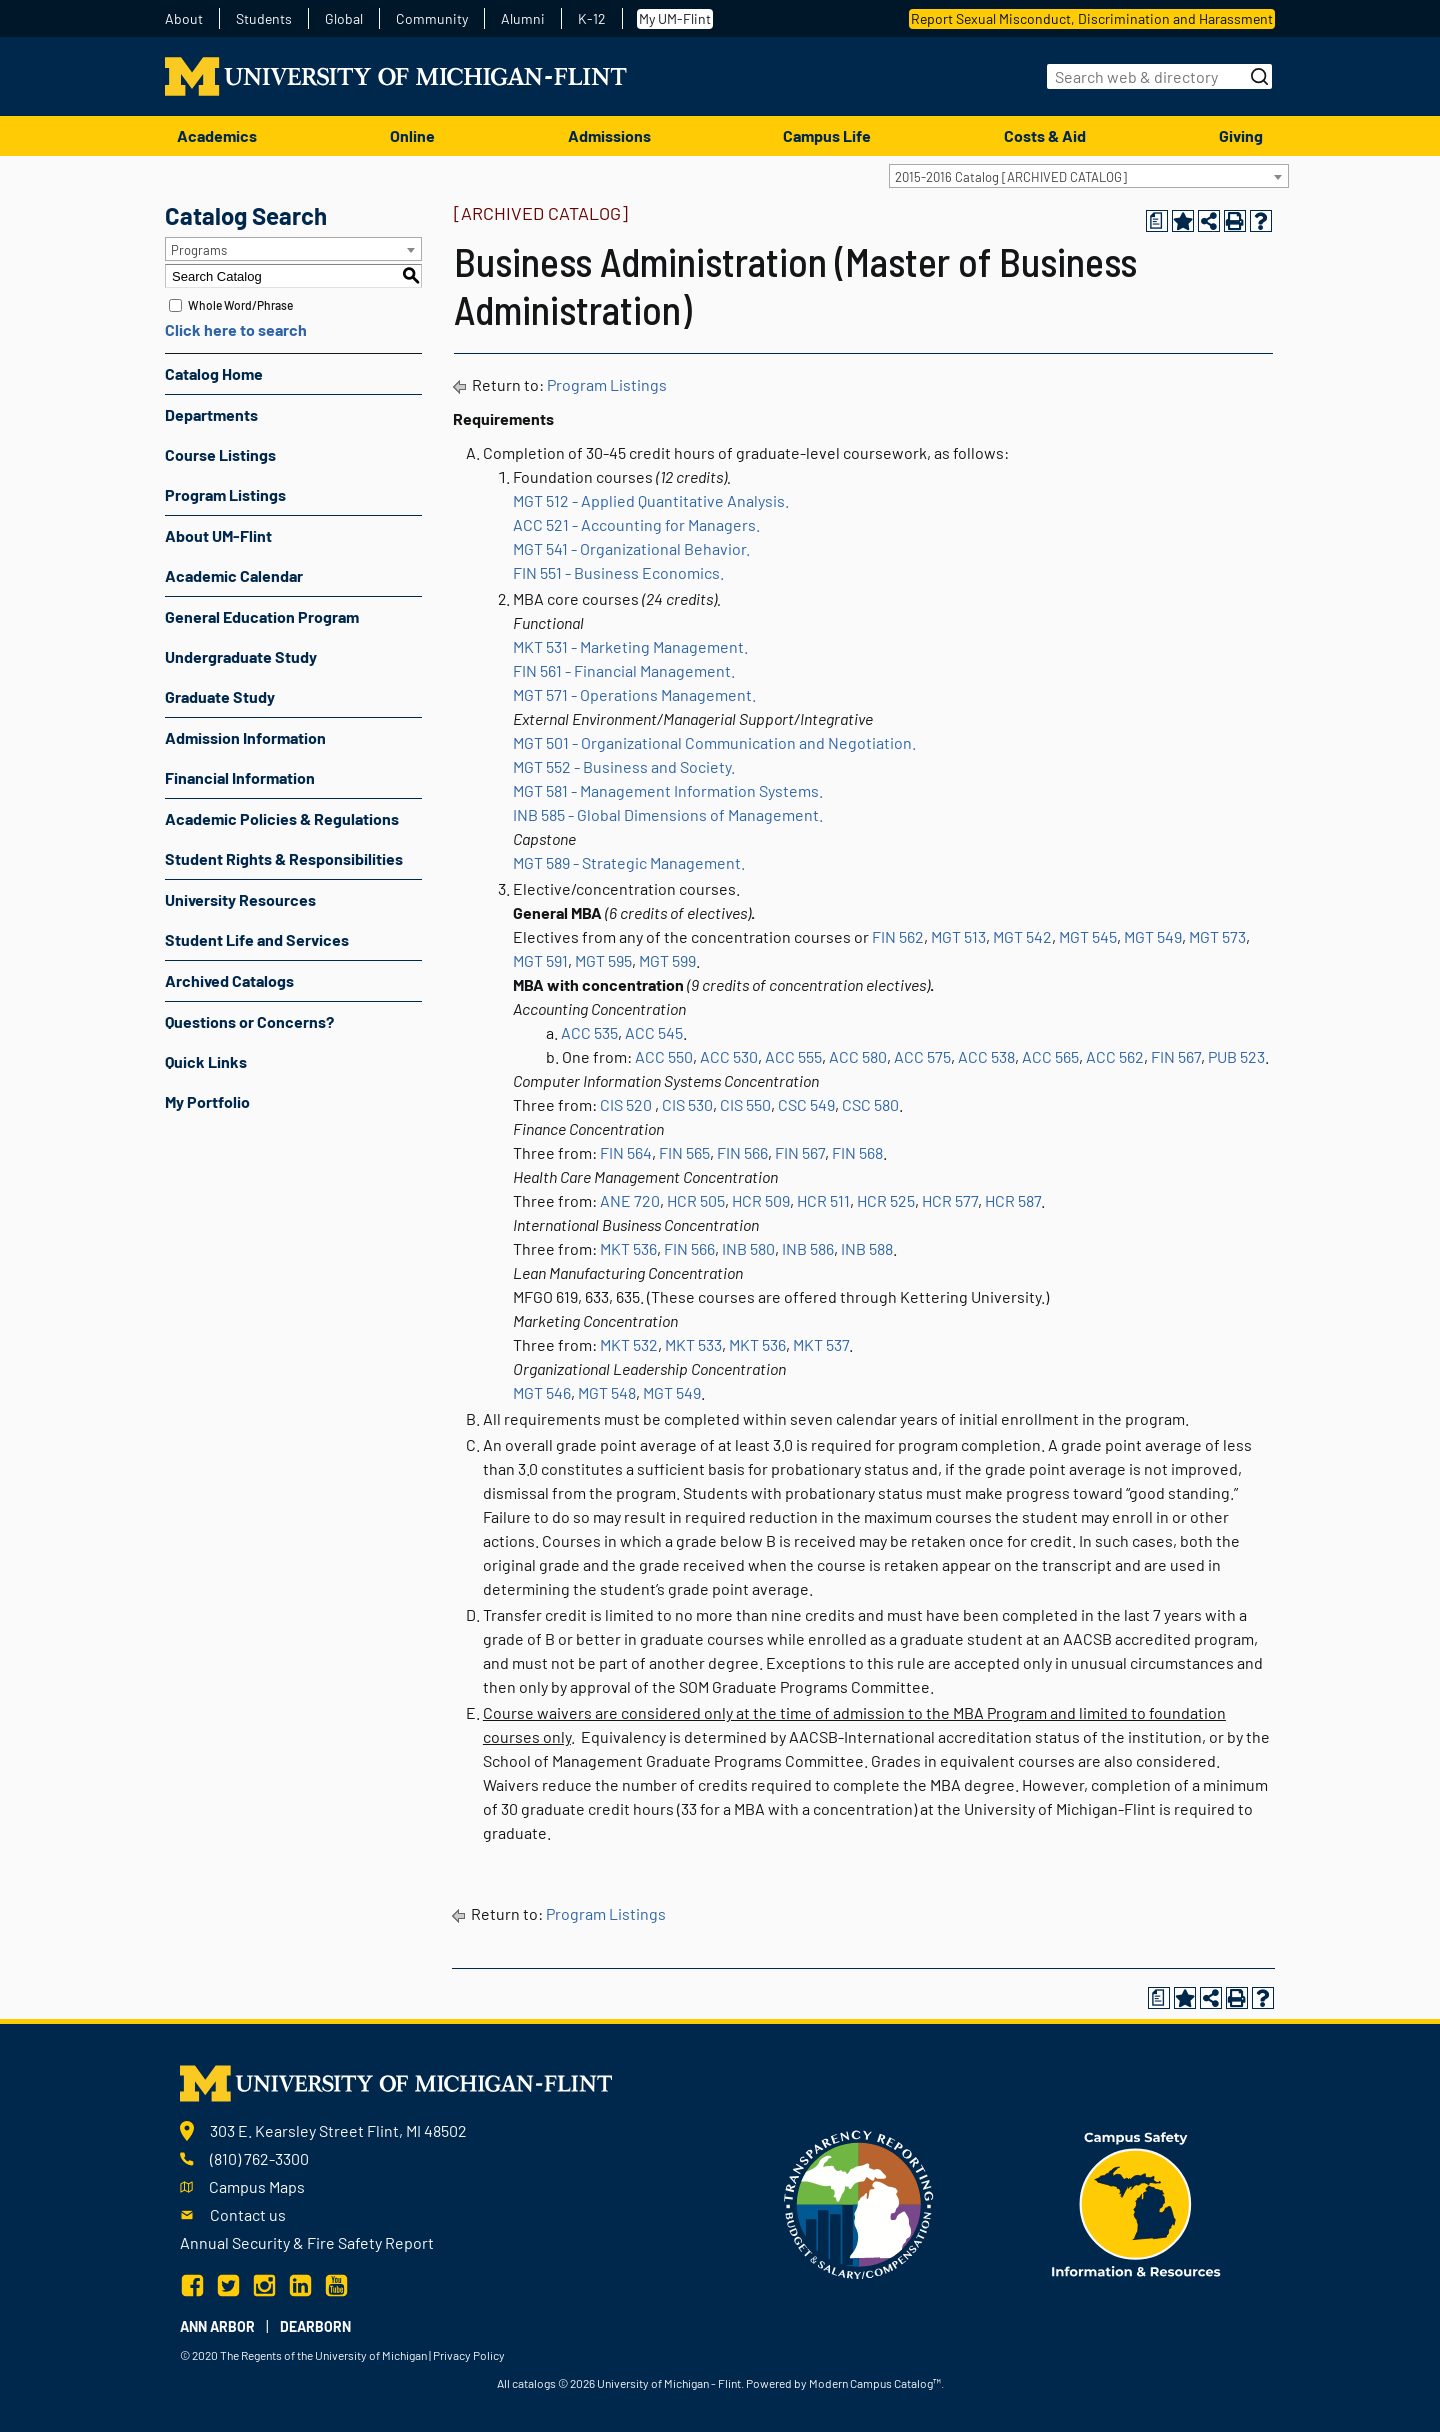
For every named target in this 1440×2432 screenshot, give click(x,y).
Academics (217, 135)
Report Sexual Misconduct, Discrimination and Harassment (1092, 18)
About (184, 19)
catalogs (534, 2383)
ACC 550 (664, 1056)
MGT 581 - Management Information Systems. (668, 790)
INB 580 (748, 1248)
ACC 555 (793, 1056)
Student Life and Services (257, 939)
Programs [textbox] (199, 250)
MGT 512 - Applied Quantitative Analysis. (651, 500)
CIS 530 (687, 1104)
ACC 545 (654, 1032)
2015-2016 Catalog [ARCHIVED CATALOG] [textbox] (1011, 177)
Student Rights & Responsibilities (284, 858)
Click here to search (236, 329)
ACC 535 (589, 1032)
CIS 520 (626, 1104)
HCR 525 (886, 1200)
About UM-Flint (218, 535)
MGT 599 (667, 960)
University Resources (240, 899)
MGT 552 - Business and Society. (624, 766)
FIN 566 (742, 1152)
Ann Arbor (217, 2326)
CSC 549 (806, 1104)
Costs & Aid (1045, 135)
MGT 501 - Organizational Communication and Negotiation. (714, 742)
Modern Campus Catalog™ (875, 2383)
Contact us (248, 2214)
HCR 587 (1013, 1200)
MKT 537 (821, 1344)
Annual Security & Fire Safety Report (307, 2242)
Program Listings (225, 494)
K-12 (592, 19)
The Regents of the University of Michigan (323, 2355)
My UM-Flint (675, 18)
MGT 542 (1022, 936)
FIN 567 (1176, 1056)
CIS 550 (745, 1104)
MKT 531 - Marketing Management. (630, 646)
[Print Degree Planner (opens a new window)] (1157, 221)
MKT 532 (629, 1344)
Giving (1241, 135)
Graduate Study (220, 696)
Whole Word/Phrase (240, 305)
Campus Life (827, 135)
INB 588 (867, 1248)
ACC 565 (1050, 1056)
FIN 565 (684, 1152)
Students (264, 19)
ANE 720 (630, 1200)
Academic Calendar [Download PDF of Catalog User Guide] (234, 575)
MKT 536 (628, 1248)
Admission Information (245, 737)
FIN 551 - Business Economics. (618, 572)
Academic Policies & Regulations (282, 818)
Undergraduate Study (241, 656)
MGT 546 (542, 1392)
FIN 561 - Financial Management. (624, 670)
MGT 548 (607, 1392)
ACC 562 (1115, 1056)
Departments (211, 414)
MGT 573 (1217, 936)
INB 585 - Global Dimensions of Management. (668, 814)
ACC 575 (922, 1056)
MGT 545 (1088, 936)
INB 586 (808, 1248)
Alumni (523, 19)
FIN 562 (898, 936)
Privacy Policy (469, 2355)
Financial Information (240, 777)
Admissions (609, 135)
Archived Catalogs (229, 980)
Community (432, 19)
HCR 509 (761, 1200)
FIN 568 (857, 1152)
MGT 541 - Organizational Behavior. (631, 548)
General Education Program (262, 616)
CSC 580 (870, 1104)
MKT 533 (693, 1344)
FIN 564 (626, 1152)
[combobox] (1089, 176)
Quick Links (206, 1061)
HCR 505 (696, 1200)
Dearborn (315, 2326)
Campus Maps (257, 2186)
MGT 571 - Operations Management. (634, 694)
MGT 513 (958, 936)
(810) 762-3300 (259, 2158)
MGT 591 (540, 960)
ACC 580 (858, 1056)
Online (412, 135)
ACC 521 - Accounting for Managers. (636, 524)
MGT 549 (1153, 936)
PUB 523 (1236, 1056)
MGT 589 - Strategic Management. (629, 862)
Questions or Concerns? (249, 1021)
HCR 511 (823, 1200)
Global (344, 19)
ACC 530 (729, 1056)
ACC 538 (986, 1056)
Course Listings (220, 454)
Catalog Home (214, 373)
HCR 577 (950, 1200)
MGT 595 (603, 960)
